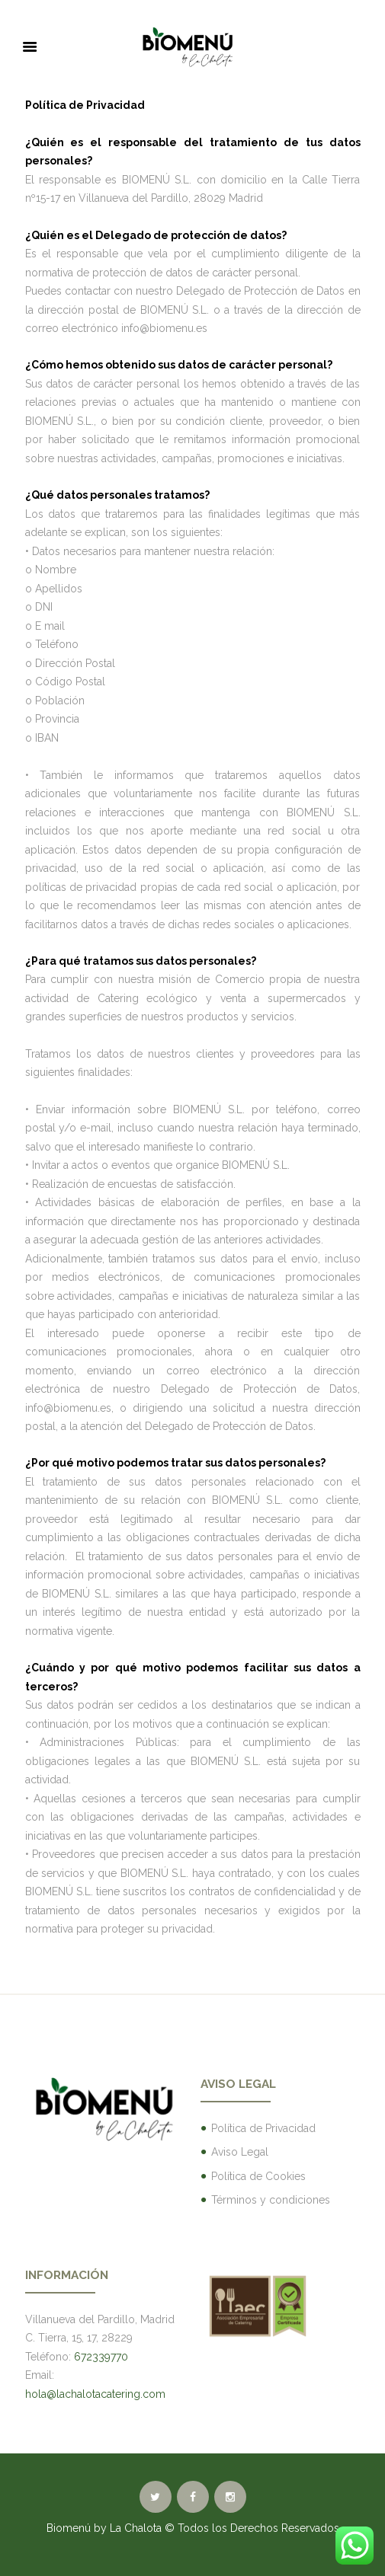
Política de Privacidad (263, 2128)
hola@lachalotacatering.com (95, 2394)
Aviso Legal (239, 2152)
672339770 (101, 2357)
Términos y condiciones (270, 2200)
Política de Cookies (258, 2176)
